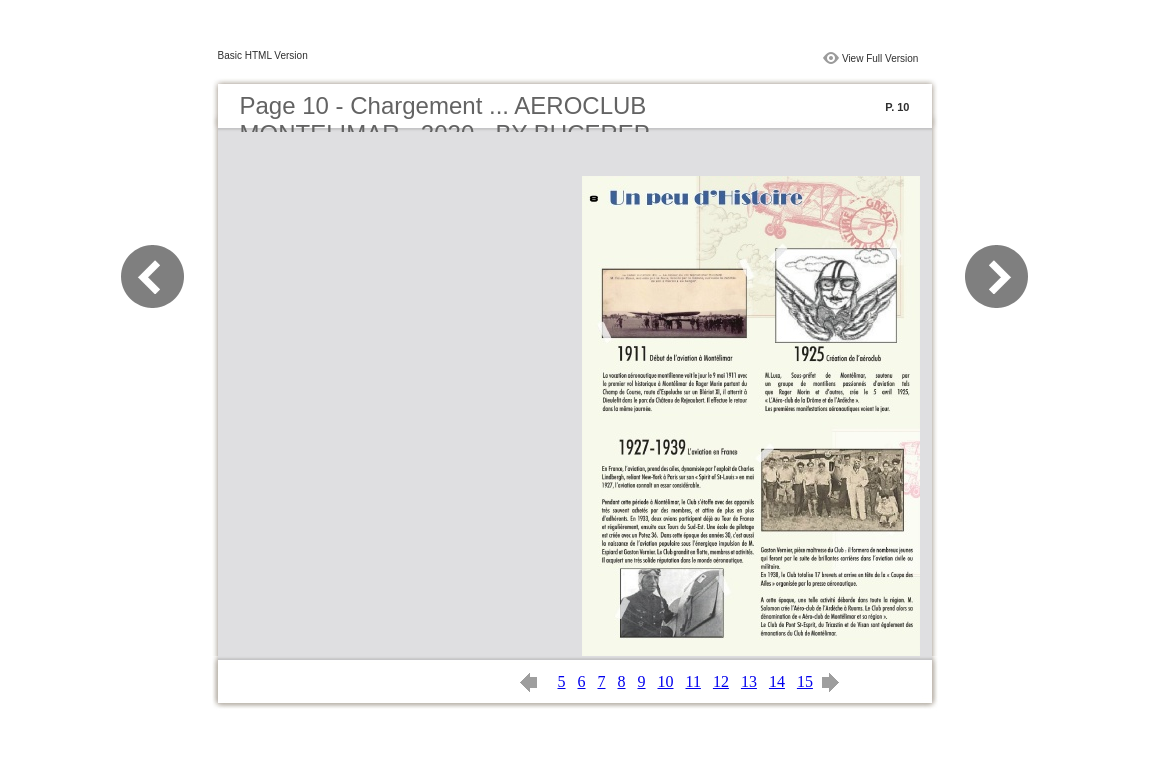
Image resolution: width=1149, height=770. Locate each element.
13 (749, 681)
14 (777, 681)
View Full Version (880, 58)
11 (693, 681)
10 (666, 681)
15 (805, 681)
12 (721, 681)
